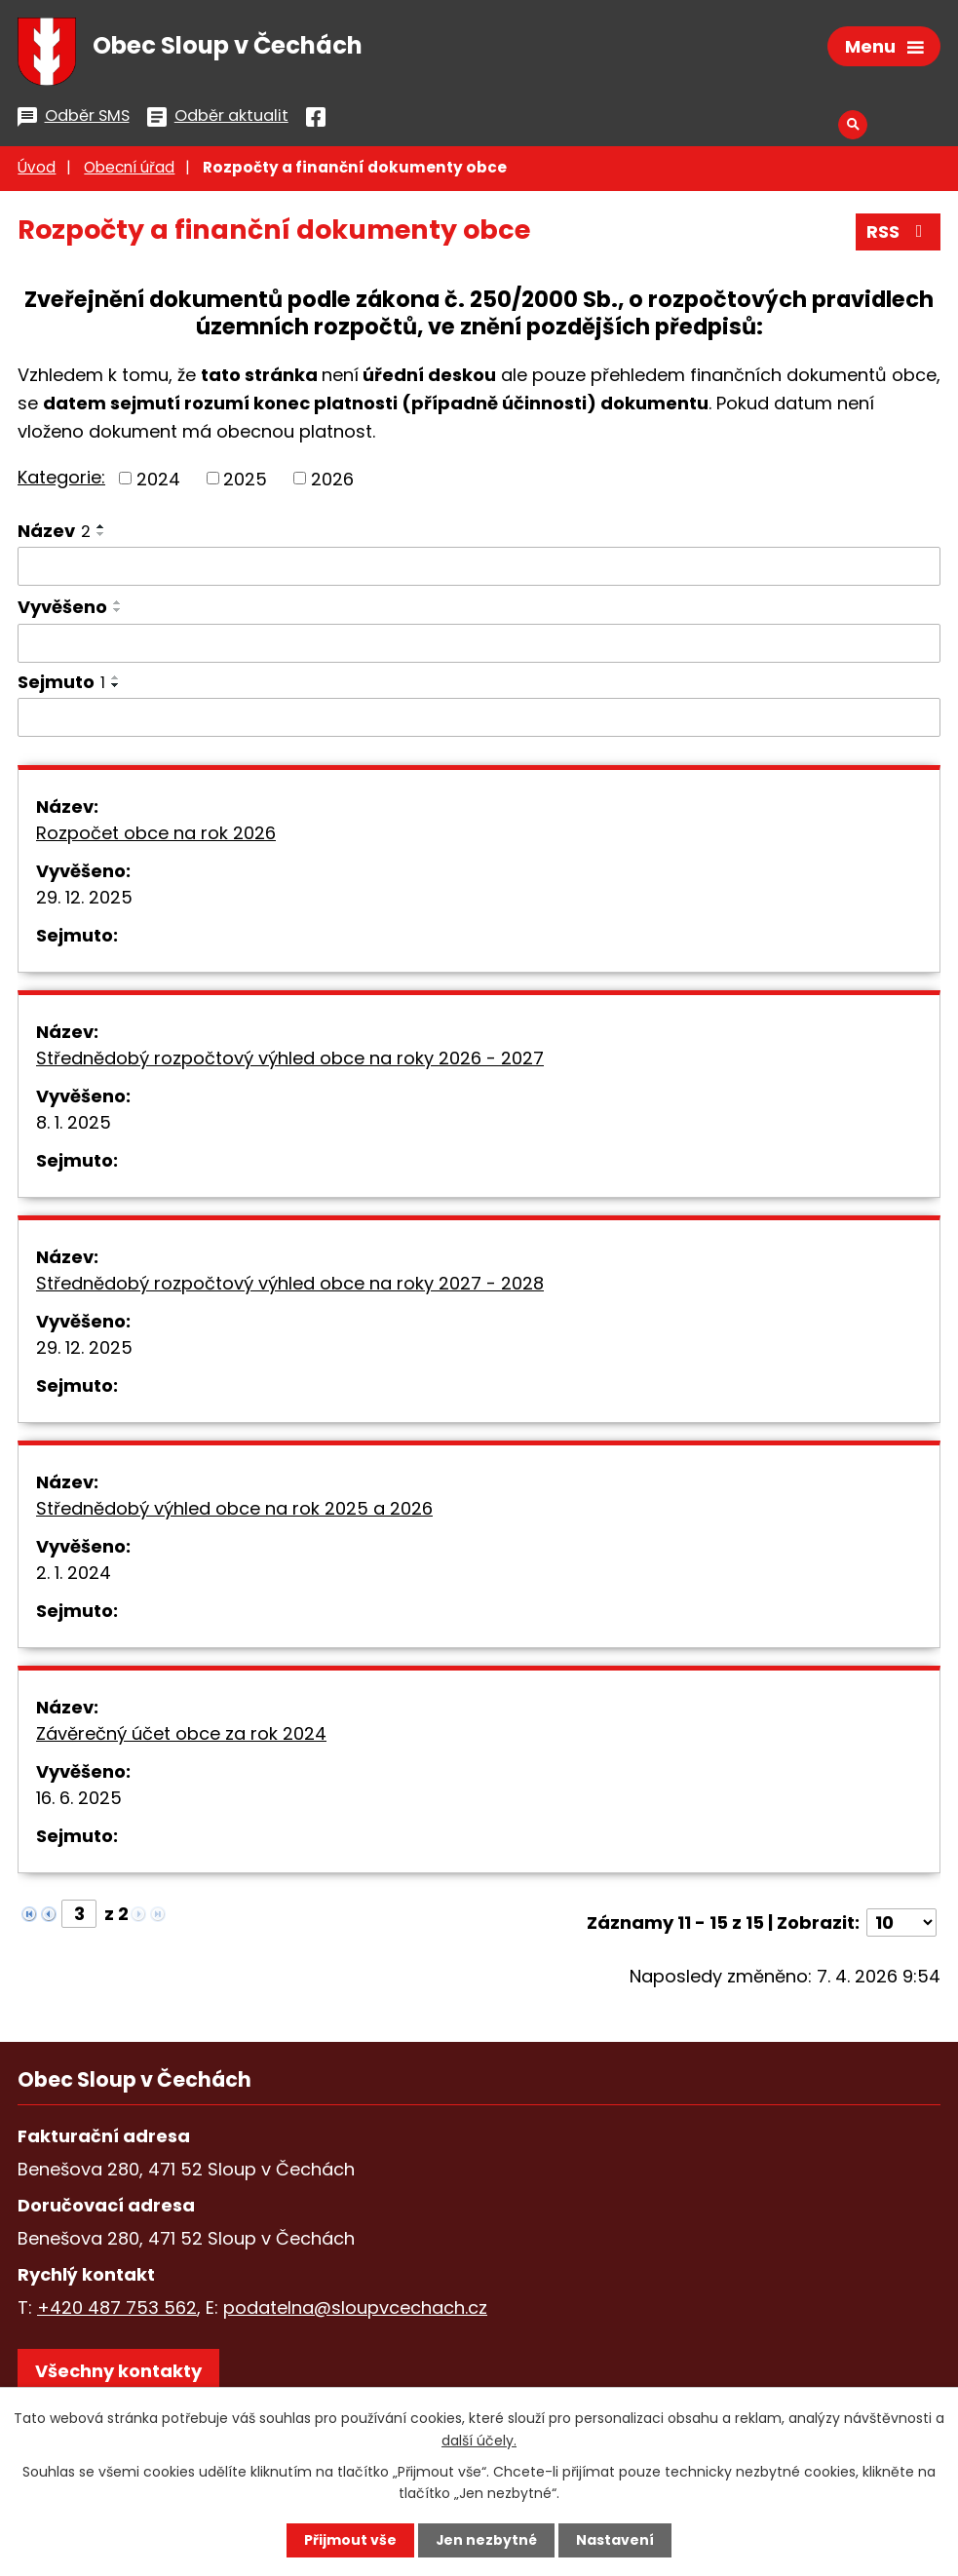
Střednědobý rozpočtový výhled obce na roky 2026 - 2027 (290, 1061)
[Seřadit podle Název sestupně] (101, 536)
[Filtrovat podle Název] (479, 568)
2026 (332, 480)
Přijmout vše (350, 2540)
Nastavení (616, 2540)
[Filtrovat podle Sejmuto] (479, 720)
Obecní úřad (129, 170)
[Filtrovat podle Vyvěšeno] (479, 646)
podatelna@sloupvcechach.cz (355, 2310)
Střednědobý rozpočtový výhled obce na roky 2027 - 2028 (290, 1286)
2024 (158, 480)
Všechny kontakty (118, 2374)
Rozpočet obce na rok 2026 (156, 836)
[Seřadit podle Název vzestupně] (101, 528)
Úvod (37, 170)
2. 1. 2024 (73, 1575)
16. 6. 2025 (79, 1800)
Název (54, 532)
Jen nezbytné (487, 2540)
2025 (245, 480)
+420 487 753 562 (117, 2310)
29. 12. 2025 (84, 900)
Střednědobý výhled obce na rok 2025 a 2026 (234, 1511)
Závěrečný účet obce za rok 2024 (181, 1736)
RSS (898, 234)
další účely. (479, 2439)
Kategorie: (61, 479)
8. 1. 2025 (73, 1125)
